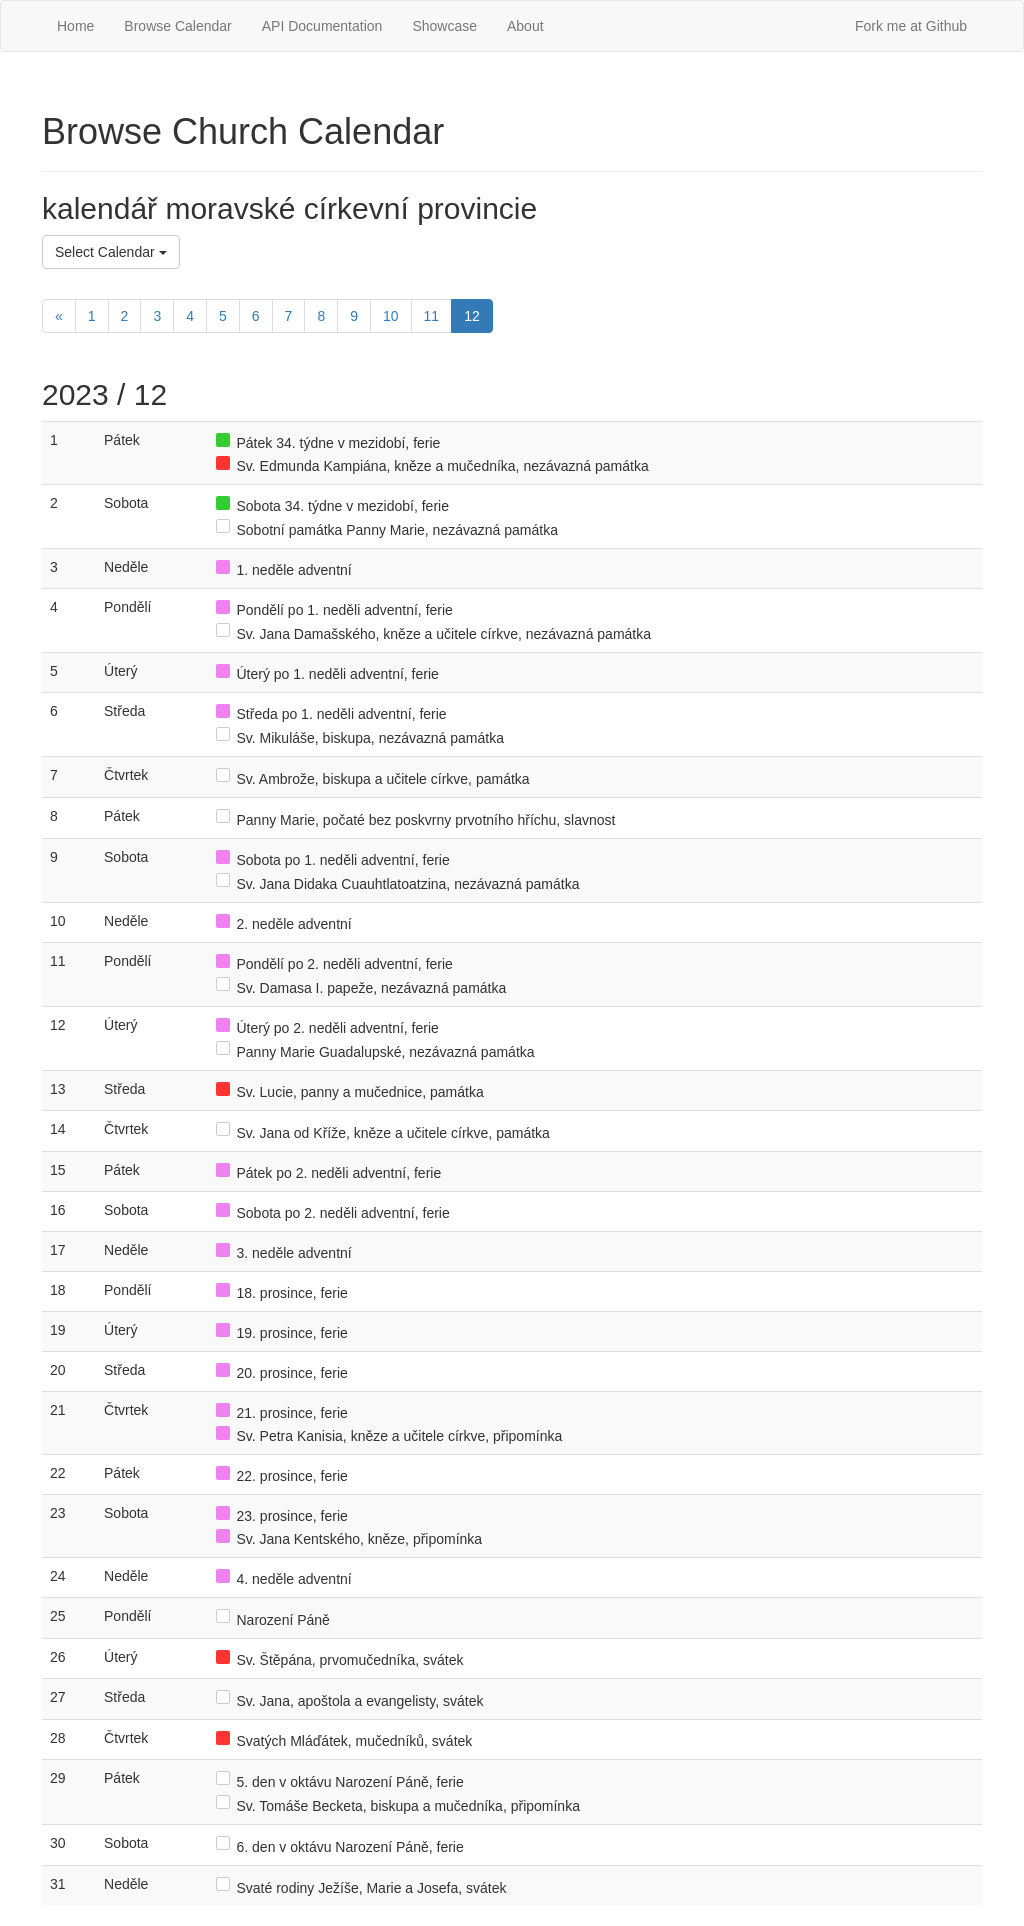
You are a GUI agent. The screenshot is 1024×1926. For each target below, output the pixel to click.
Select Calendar (111, 252)
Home (75, 26)
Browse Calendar (177, 26)
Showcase (444, 26)
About (525, 26)
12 (472, 316)
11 (432, 316)
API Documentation (322, 26)
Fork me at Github (911, 26)
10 (391, 316)
